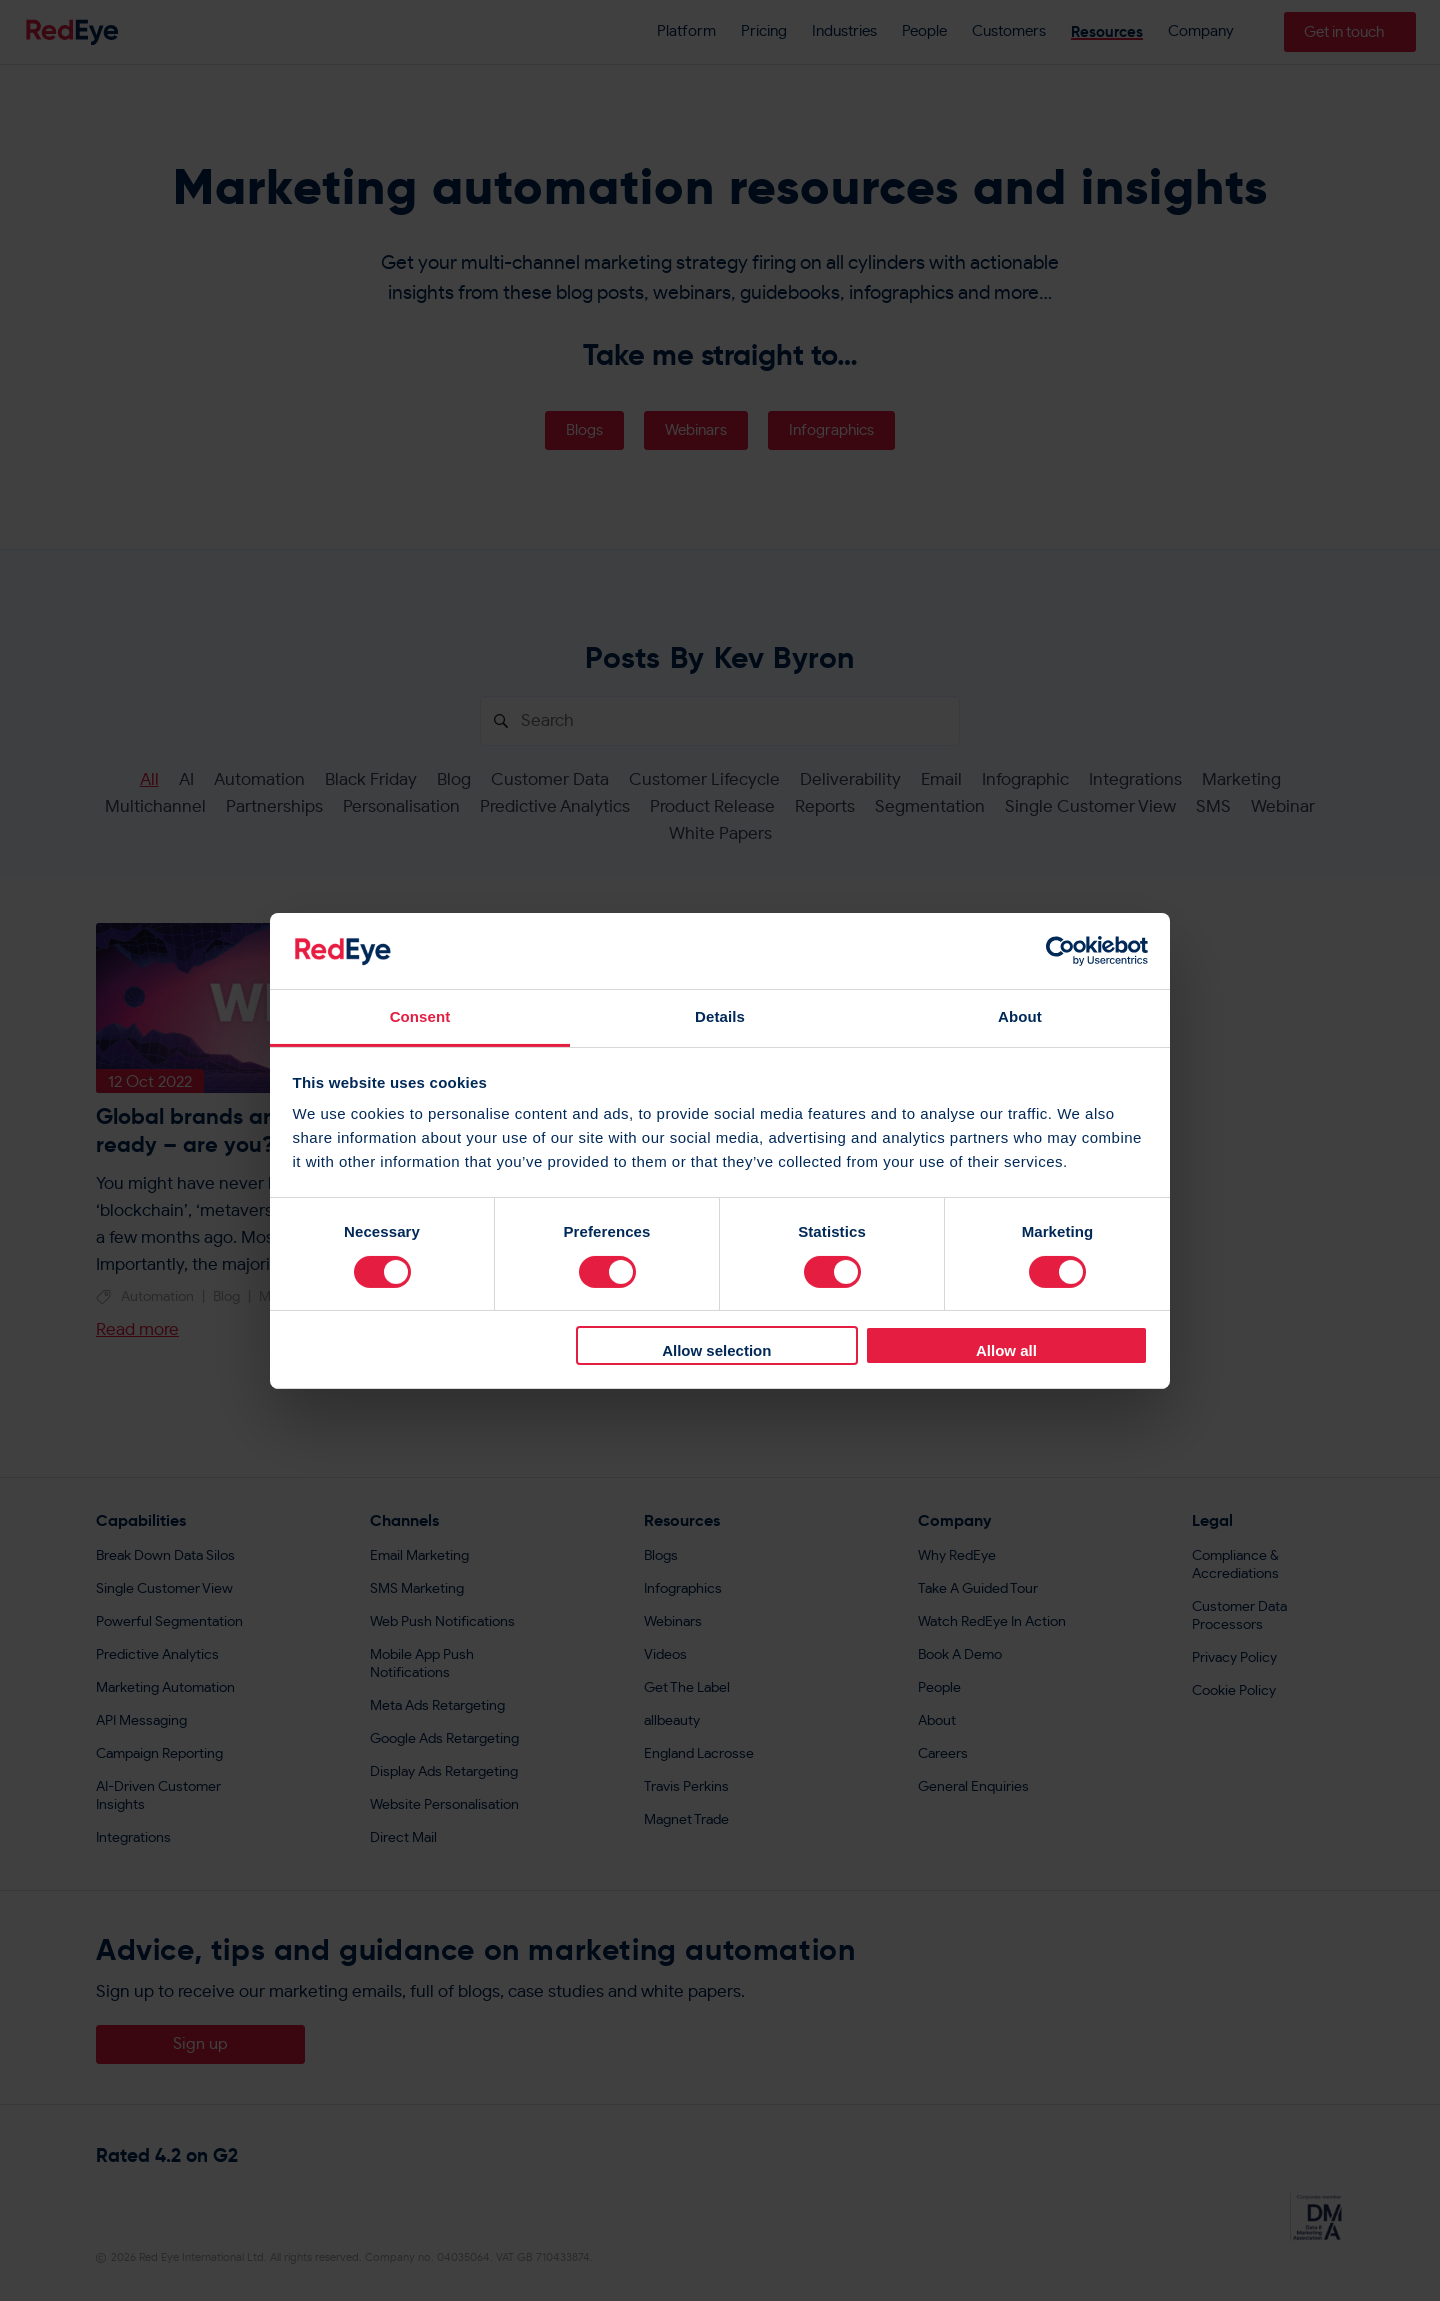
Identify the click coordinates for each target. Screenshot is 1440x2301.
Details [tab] (720, 1016)
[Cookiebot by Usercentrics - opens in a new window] (1060, 951)
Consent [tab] (420, 1016)
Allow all (1006, 1350)
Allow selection (716, 1350)
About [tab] (1020, 1016)
